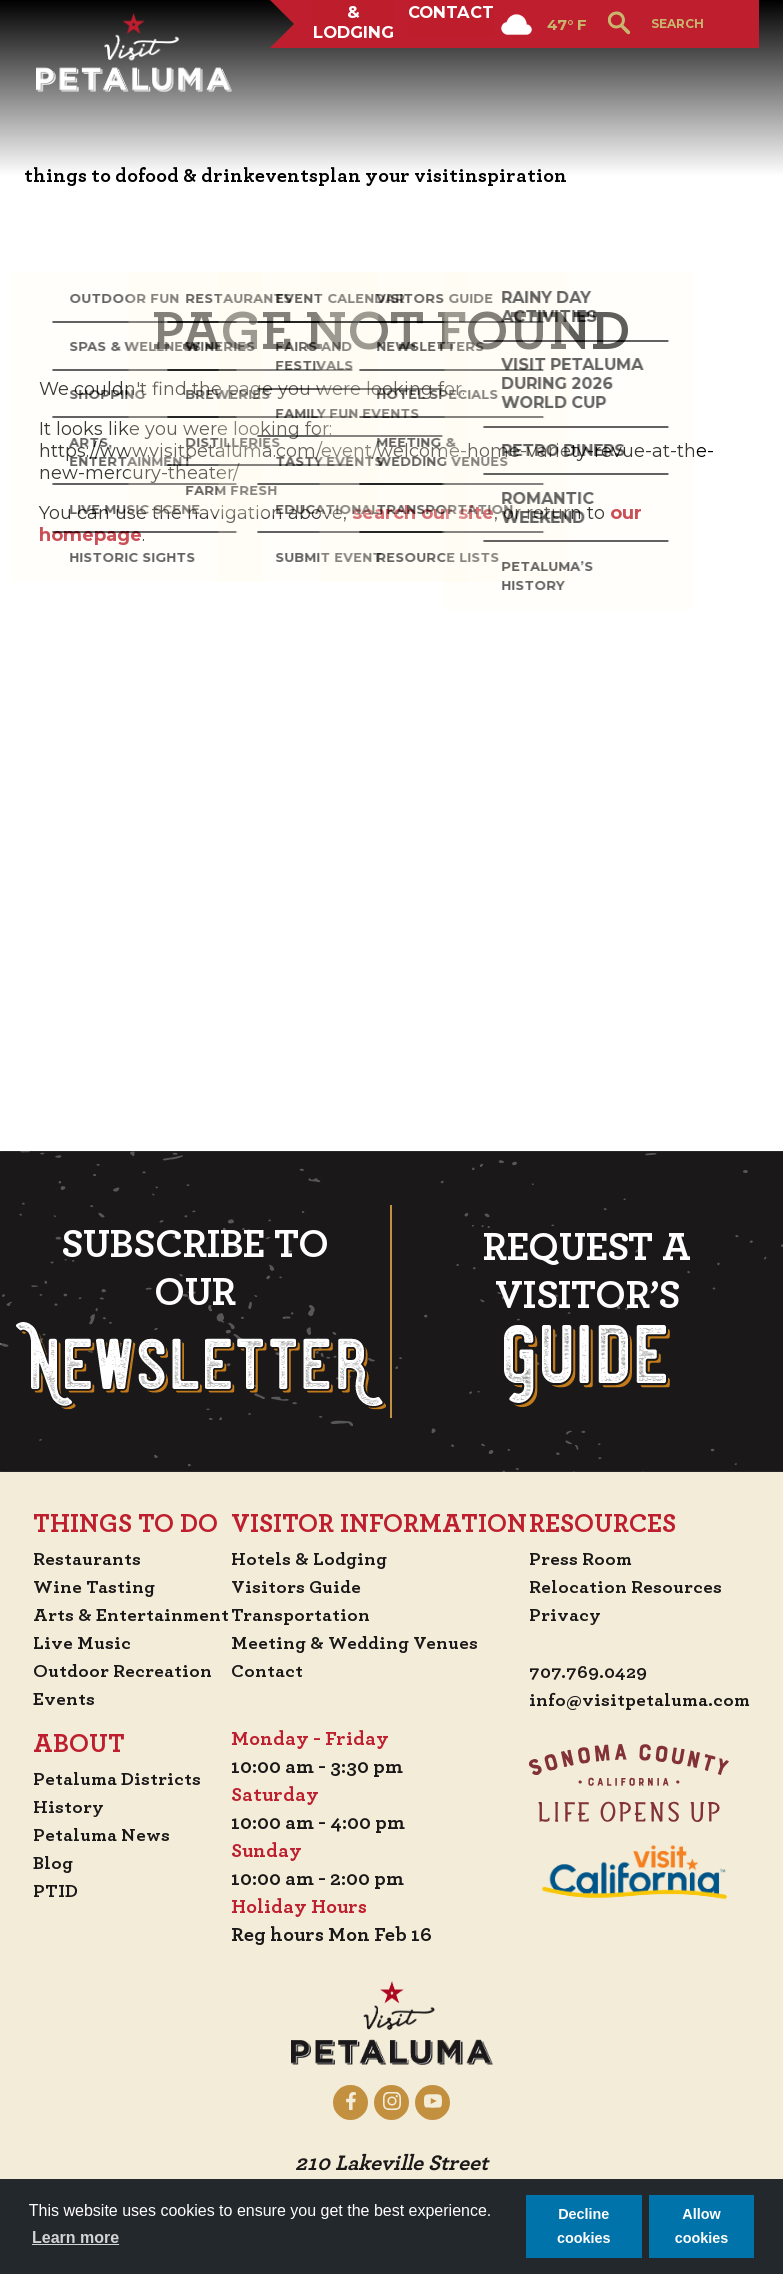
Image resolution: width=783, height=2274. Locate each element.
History (123, 1382)
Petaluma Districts (174, 1354)
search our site (423, 513)
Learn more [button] (75, 2237)
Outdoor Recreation (179, 1246)
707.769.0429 (338, 1704)
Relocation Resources (375, 1618)
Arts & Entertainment (190, 1190)
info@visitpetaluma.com (392, 1732)
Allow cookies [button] (702, 2226)
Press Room (329, 1590)
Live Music (135, 1218)
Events (118, 1274)
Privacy (313, 1646)
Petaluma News (158, 1410)
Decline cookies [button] (584, 2226)
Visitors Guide (469, 1162)
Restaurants (143, 1134)
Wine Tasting (150, 1162)
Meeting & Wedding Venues (530, 1218)
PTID (109, 1466)
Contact (455, 74)
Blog (107, 1438)
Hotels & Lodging (345, 74)
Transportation (475, 1190)
